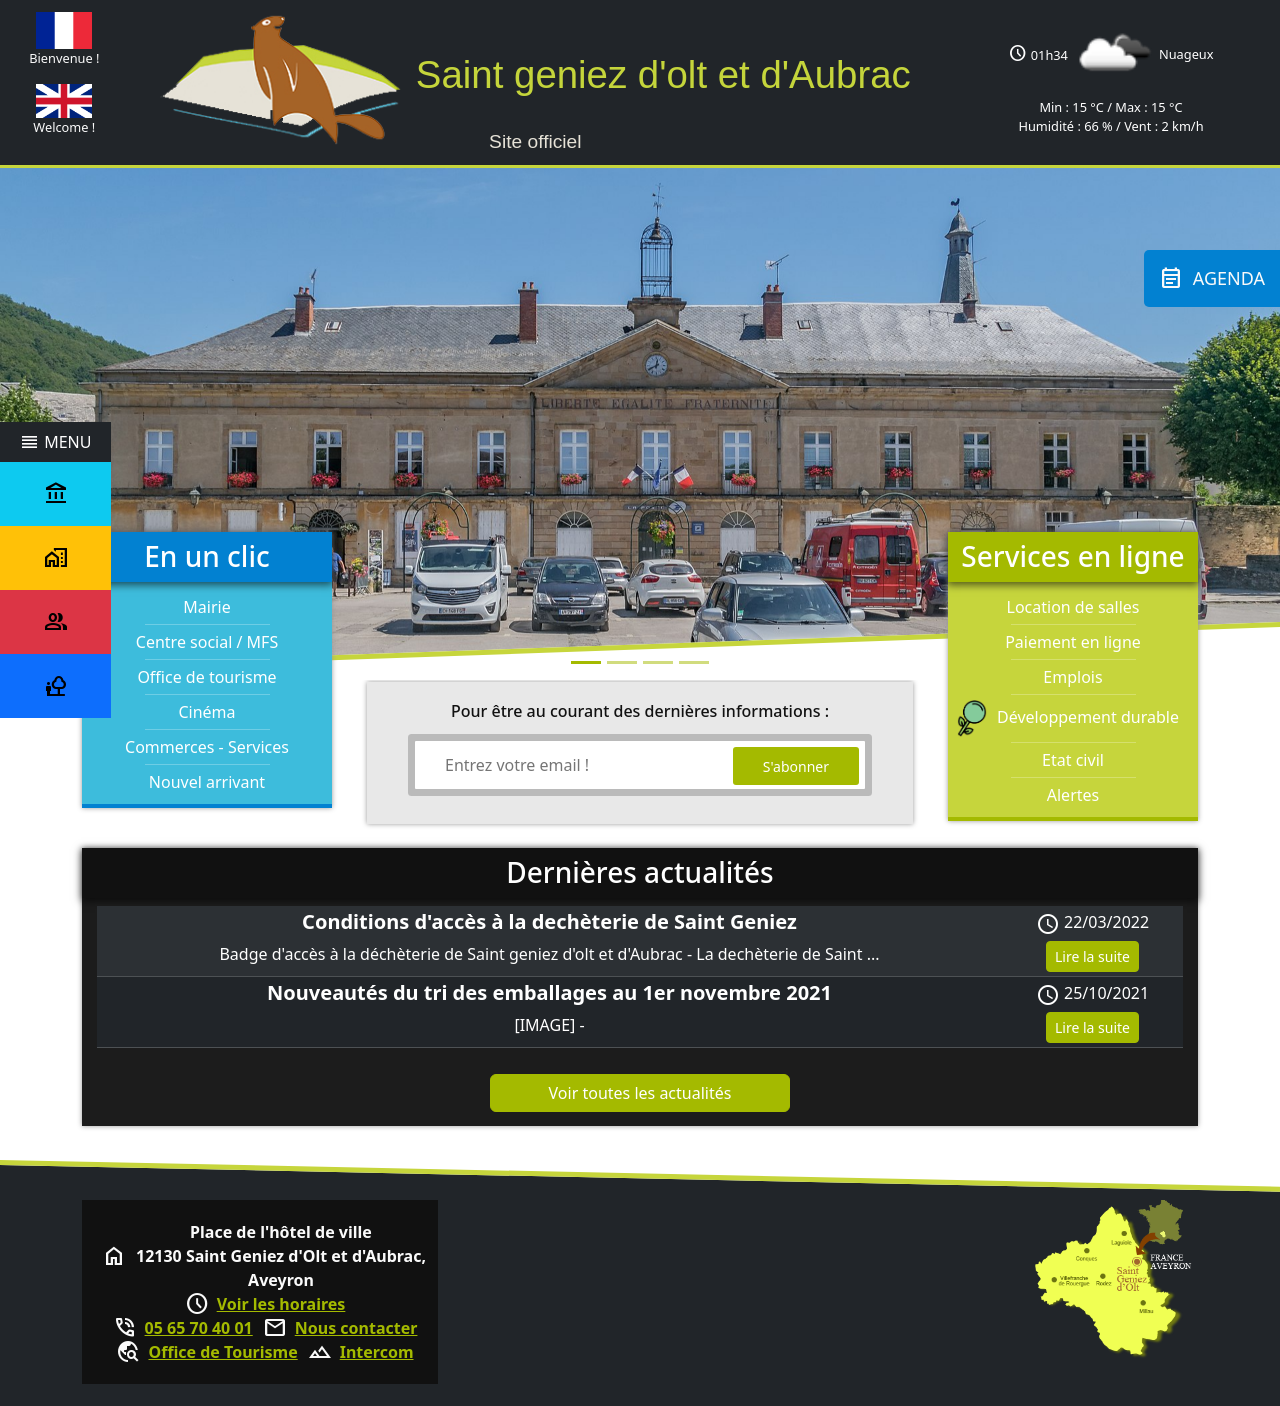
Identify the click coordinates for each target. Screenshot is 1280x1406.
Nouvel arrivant (207, 782)
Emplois (1072, 677)
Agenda (1212, 278)
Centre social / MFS (207, 642)
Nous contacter (356, 1328)
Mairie (206, 607)
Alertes (1073, 795)
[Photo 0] (586, 662)
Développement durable (1073, 717)
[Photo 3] (694, 662)
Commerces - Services (207, 747)
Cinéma (206, 712)
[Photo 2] (658, 662)
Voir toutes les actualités (640, 1093)
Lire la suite (1092, 956)
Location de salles (1073, 607)
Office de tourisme (206, 677)
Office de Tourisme (222, 1352)
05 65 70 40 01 (199, 1328)
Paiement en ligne (1073, 642)
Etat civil (1073, 760)
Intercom (377, 1352)
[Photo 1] (622, 662)
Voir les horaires (281, 1304)
